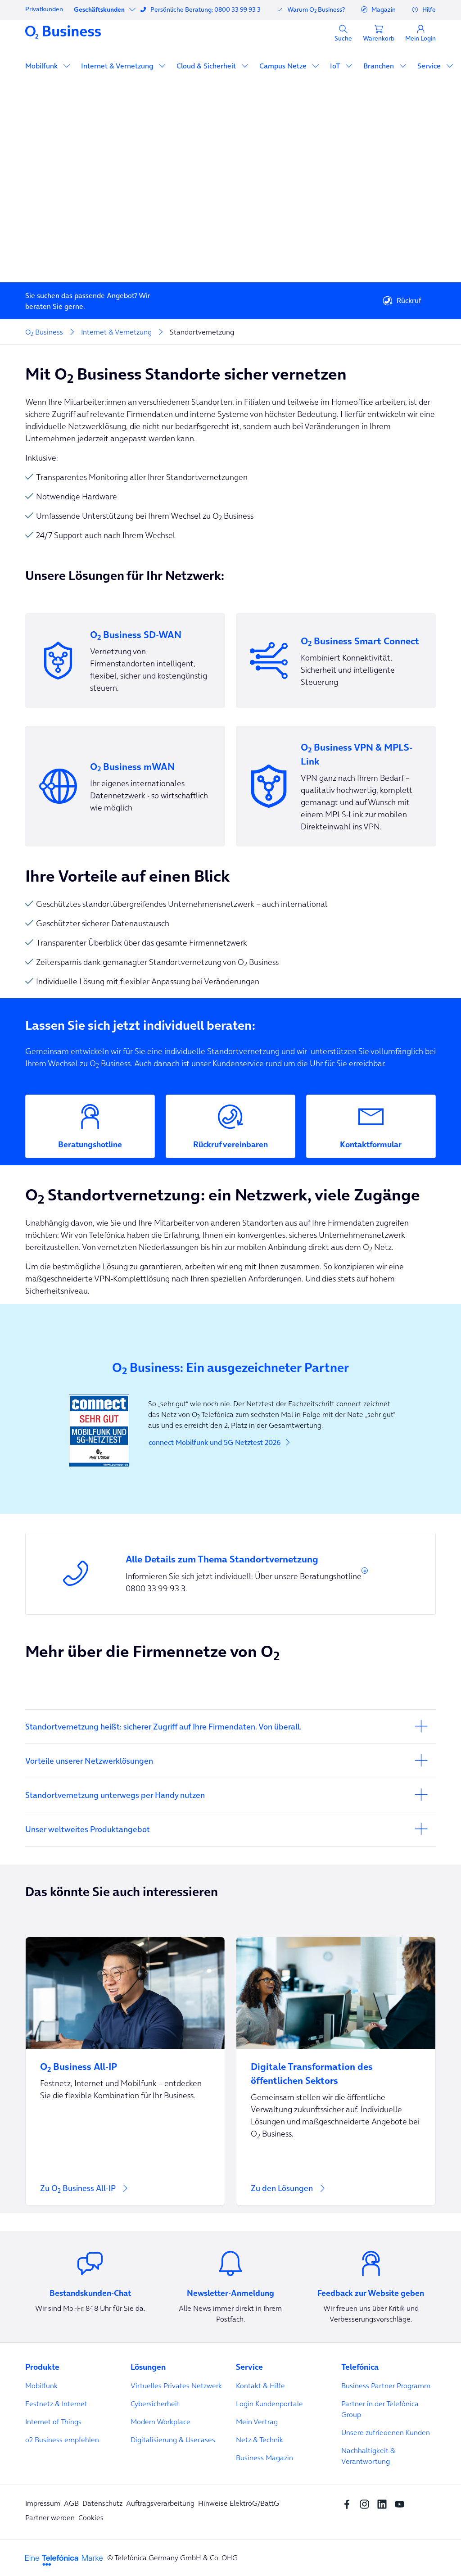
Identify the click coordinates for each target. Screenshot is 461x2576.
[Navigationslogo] (63, 31)
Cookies (91, 2517)
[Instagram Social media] (367, 2503)
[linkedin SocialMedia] (384, 2503)
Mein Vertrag (257, 2422)
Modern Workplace (160, 2422)
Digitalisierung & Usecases (173, 2440)
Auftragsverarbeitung (160, 2503)
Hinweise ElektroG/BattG (238, 2503)
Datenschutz (102, 2503)
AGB (71, 2503)
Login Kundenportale (269, 2403)
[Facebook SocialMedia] (349, 2503)
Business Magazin (264, 2458)
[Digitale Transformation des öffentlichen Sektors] (335, 2068)
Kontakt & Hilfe (260, 2385)
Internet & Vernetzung (118, 66)
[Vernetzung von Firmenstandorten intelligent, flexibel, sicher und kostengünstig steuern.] (125, 660)
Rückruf (401, 300)
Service (430, 66)
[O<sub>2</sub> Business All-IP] (125, 2061)
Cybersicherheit (155, 2403)
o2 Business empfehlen (62, 2440)
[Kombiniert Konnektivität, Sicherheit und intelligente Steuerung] (335, 660)
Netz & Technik (259, 2440)
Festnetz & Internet (56, 2403)
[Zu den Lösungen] (335, 2193)
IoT (336, 66)
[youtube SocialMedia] (402, 2503)
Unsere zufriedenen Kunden (385, 2432)
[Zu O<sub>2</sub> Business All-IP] (125, 2193)
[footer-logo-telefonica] (64, 2559)
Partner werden (50, 2517)
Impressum (42, 2503)
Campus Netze (283, 66)
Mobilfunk (42, 66)
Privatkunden (44, 9)
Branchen (379, 66)
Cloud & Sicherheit (207, 66)
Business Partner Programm (385, 2385)
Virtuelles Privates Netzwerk (176, 2385)
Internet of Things (53, 2422)
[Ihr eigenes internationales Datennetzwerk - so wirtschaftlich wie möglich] (125, 786)
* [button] (364, 1573)
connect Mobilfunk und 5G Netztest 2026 (220, 1442)
